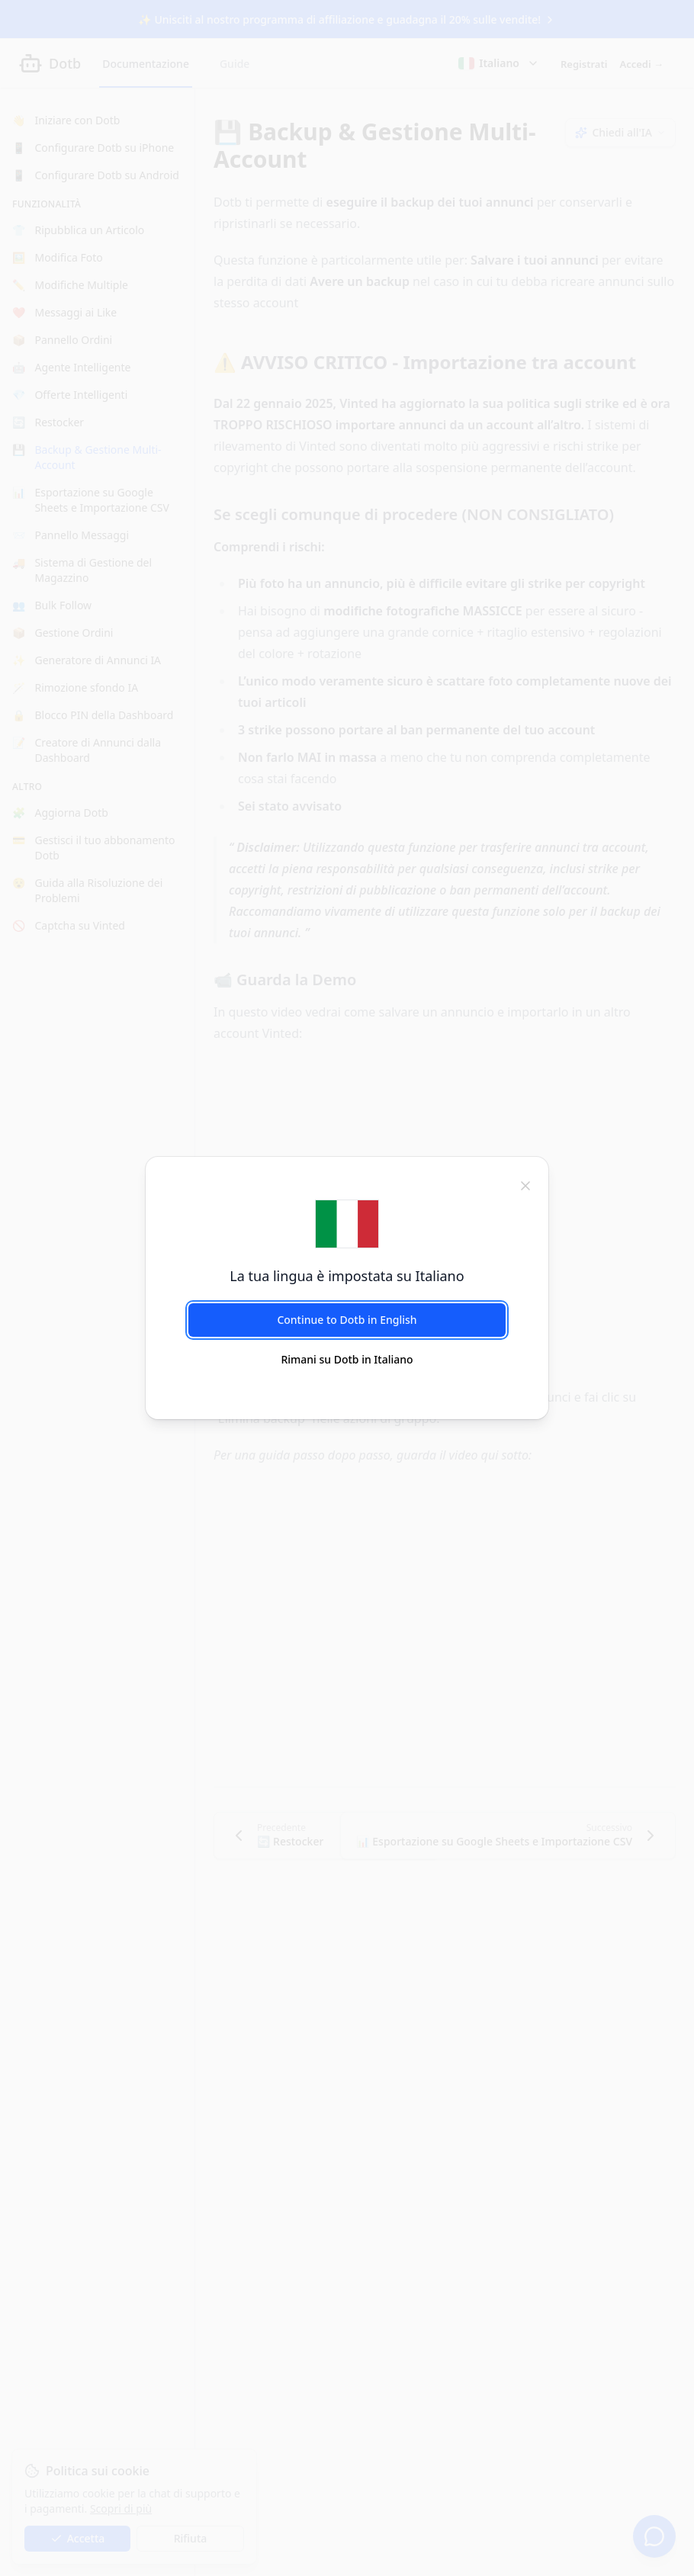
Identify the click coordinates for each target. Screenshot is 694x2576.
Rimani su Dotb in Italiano (347, 1359)
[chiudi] (525, 1184)
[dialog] (347, 1288)
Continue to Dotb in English (346, 1319)
